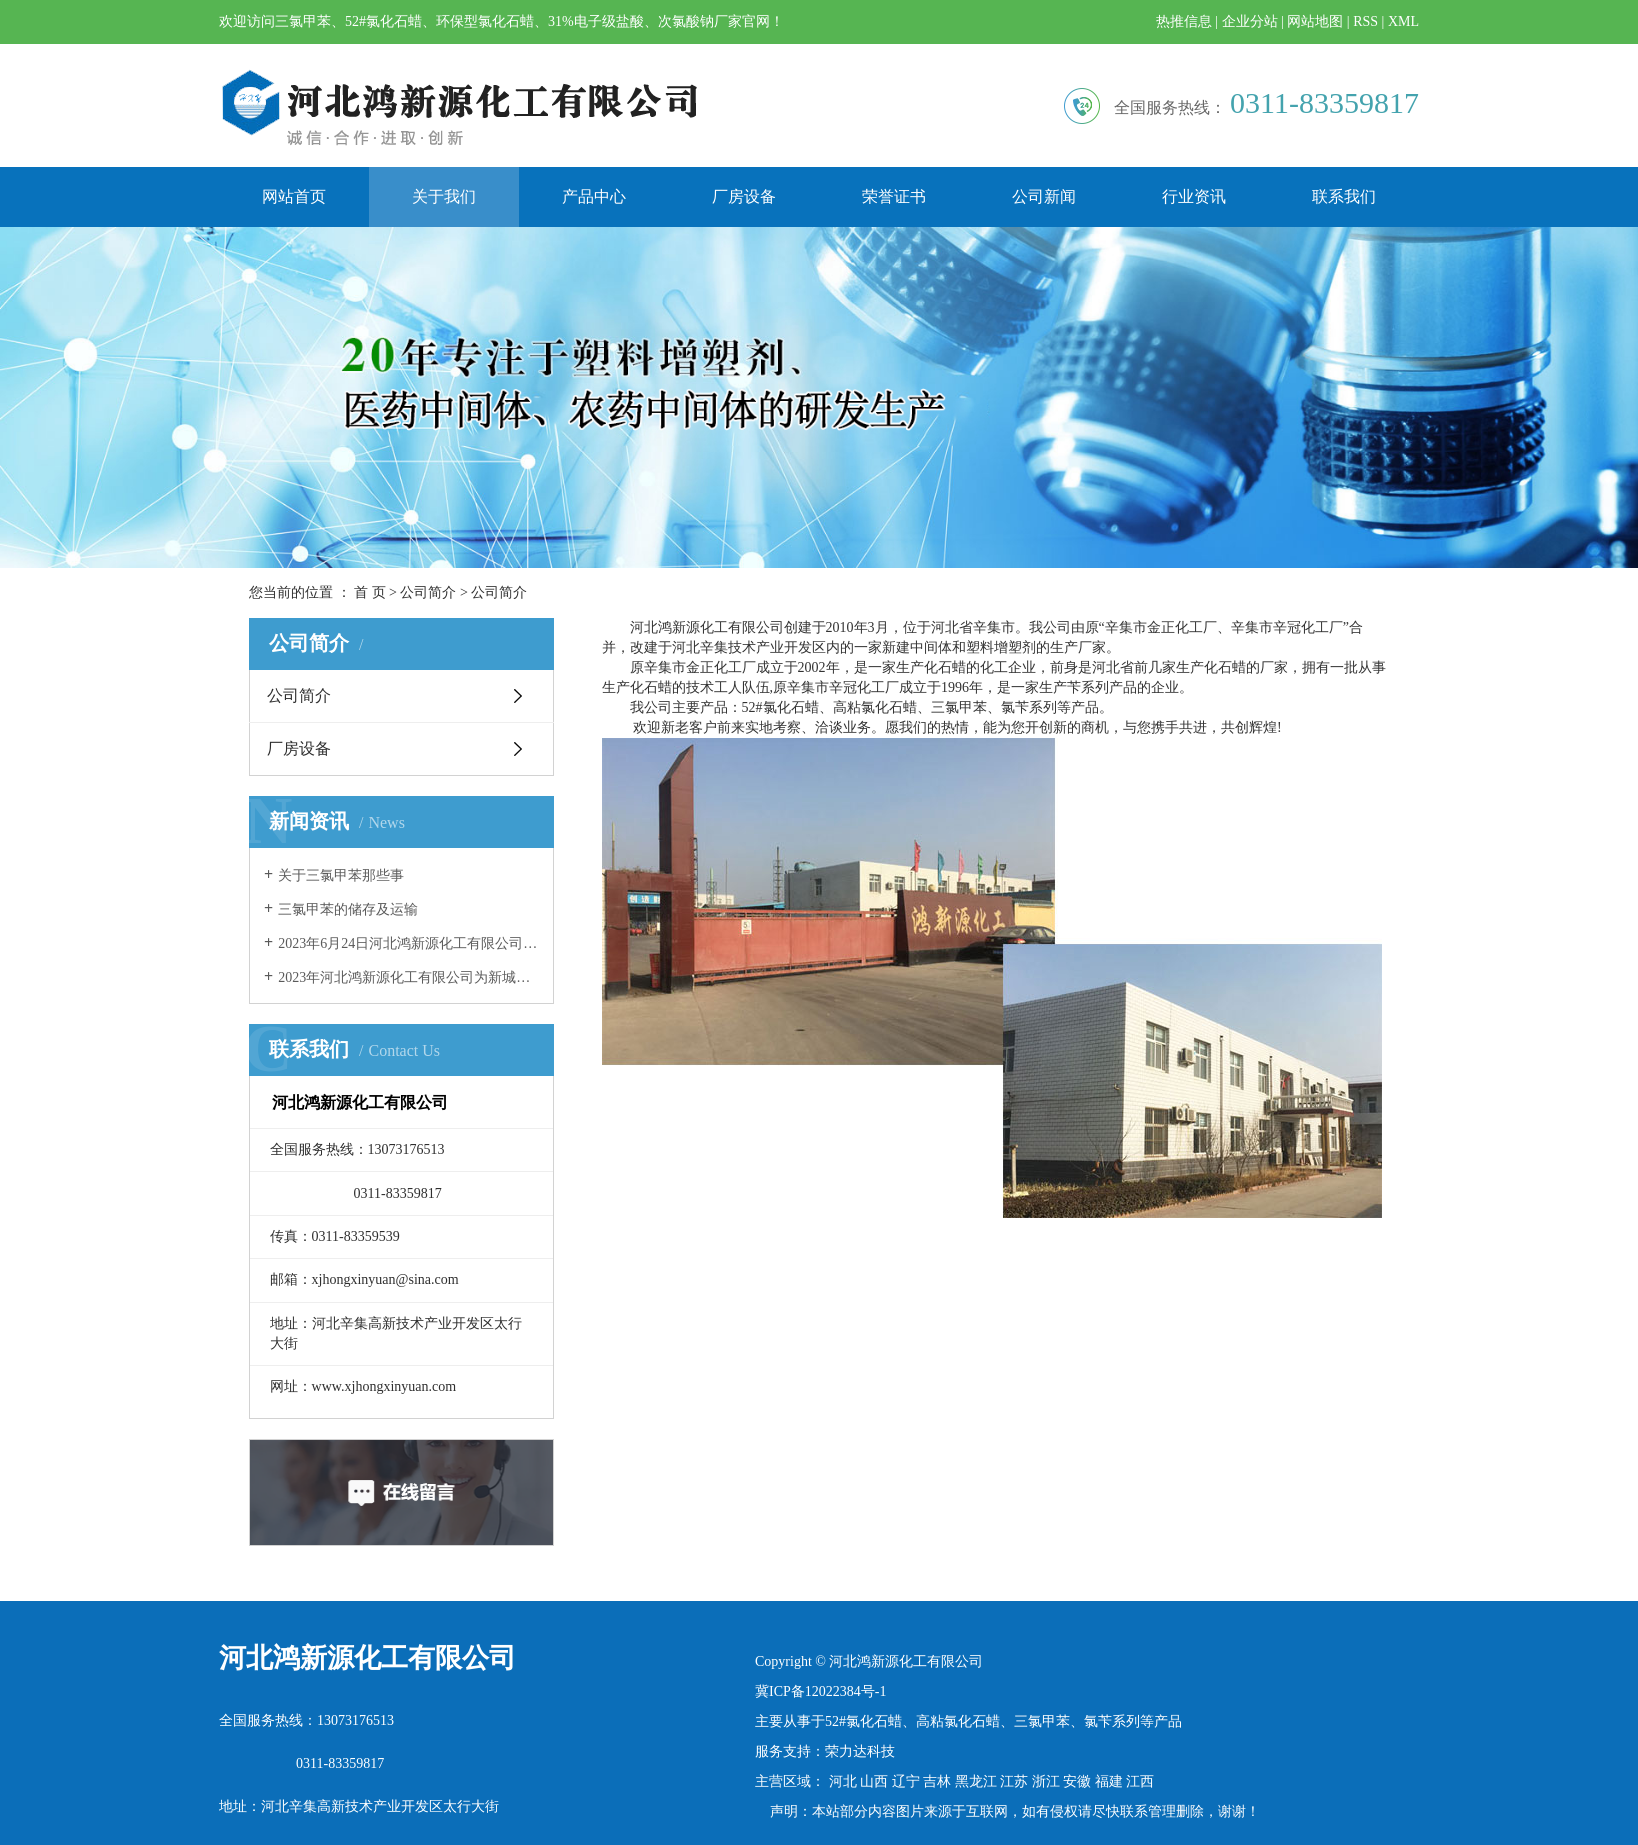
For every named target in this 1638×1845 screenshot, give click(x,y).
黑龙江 (976, 1781)
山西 (874, 1781)
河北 (843, 1781)
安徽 (1077, 1781)
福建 (1109, 1781)
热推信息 (1184, 21)
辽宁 (906, 1781)
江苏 (1014, 1781)
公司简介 (428, 592)
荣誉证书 (894, 196)
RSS (1365, 21)
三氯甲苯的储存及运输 (348, 909)
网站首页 (294, 196)
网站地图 (1315, 21)
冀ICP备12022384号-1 (820, 1691)
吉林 (937, 1781)
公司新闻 (1044, 196)
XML (1403, 21)
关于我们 (444, 196)
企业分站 (1250, 21)
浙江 (1046, 1781)
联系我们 (1344, 196)
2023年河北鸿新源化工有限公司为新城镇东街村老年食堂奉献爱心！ (408, 977)
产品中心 (594, 196)
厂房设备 (744, 196)
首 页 (370, 592)
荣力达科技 (860, 1751)
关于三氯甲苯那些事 (341, 875)
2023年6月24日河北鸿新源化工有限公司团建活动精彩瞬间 (408, 943)
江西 (1140, 1781)
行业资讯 (1194, 196)
